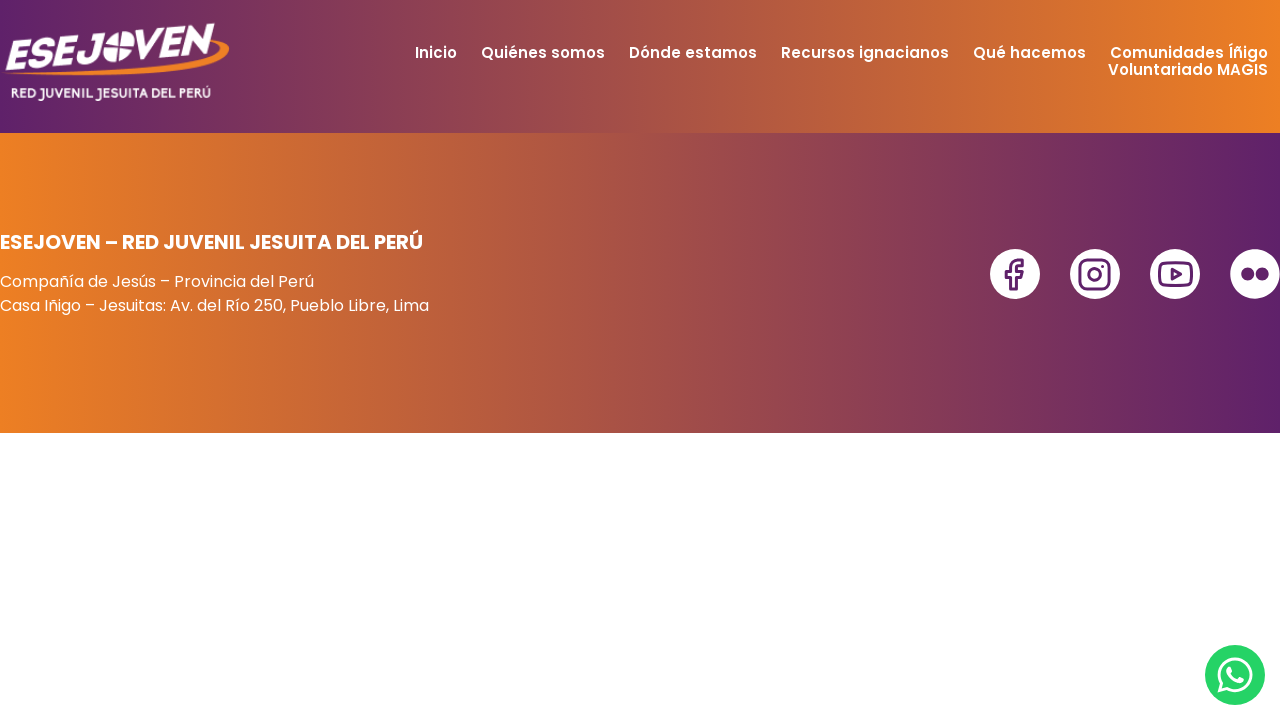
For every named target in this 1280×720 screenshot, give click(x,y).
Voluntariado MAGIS (1188, 69)
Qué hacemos (1029, 52)
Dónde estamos (693, 52)
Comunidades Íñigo (1189, 52)
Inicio (436, 52)
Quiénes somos (543, 52)
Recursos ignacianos (865, 52)
